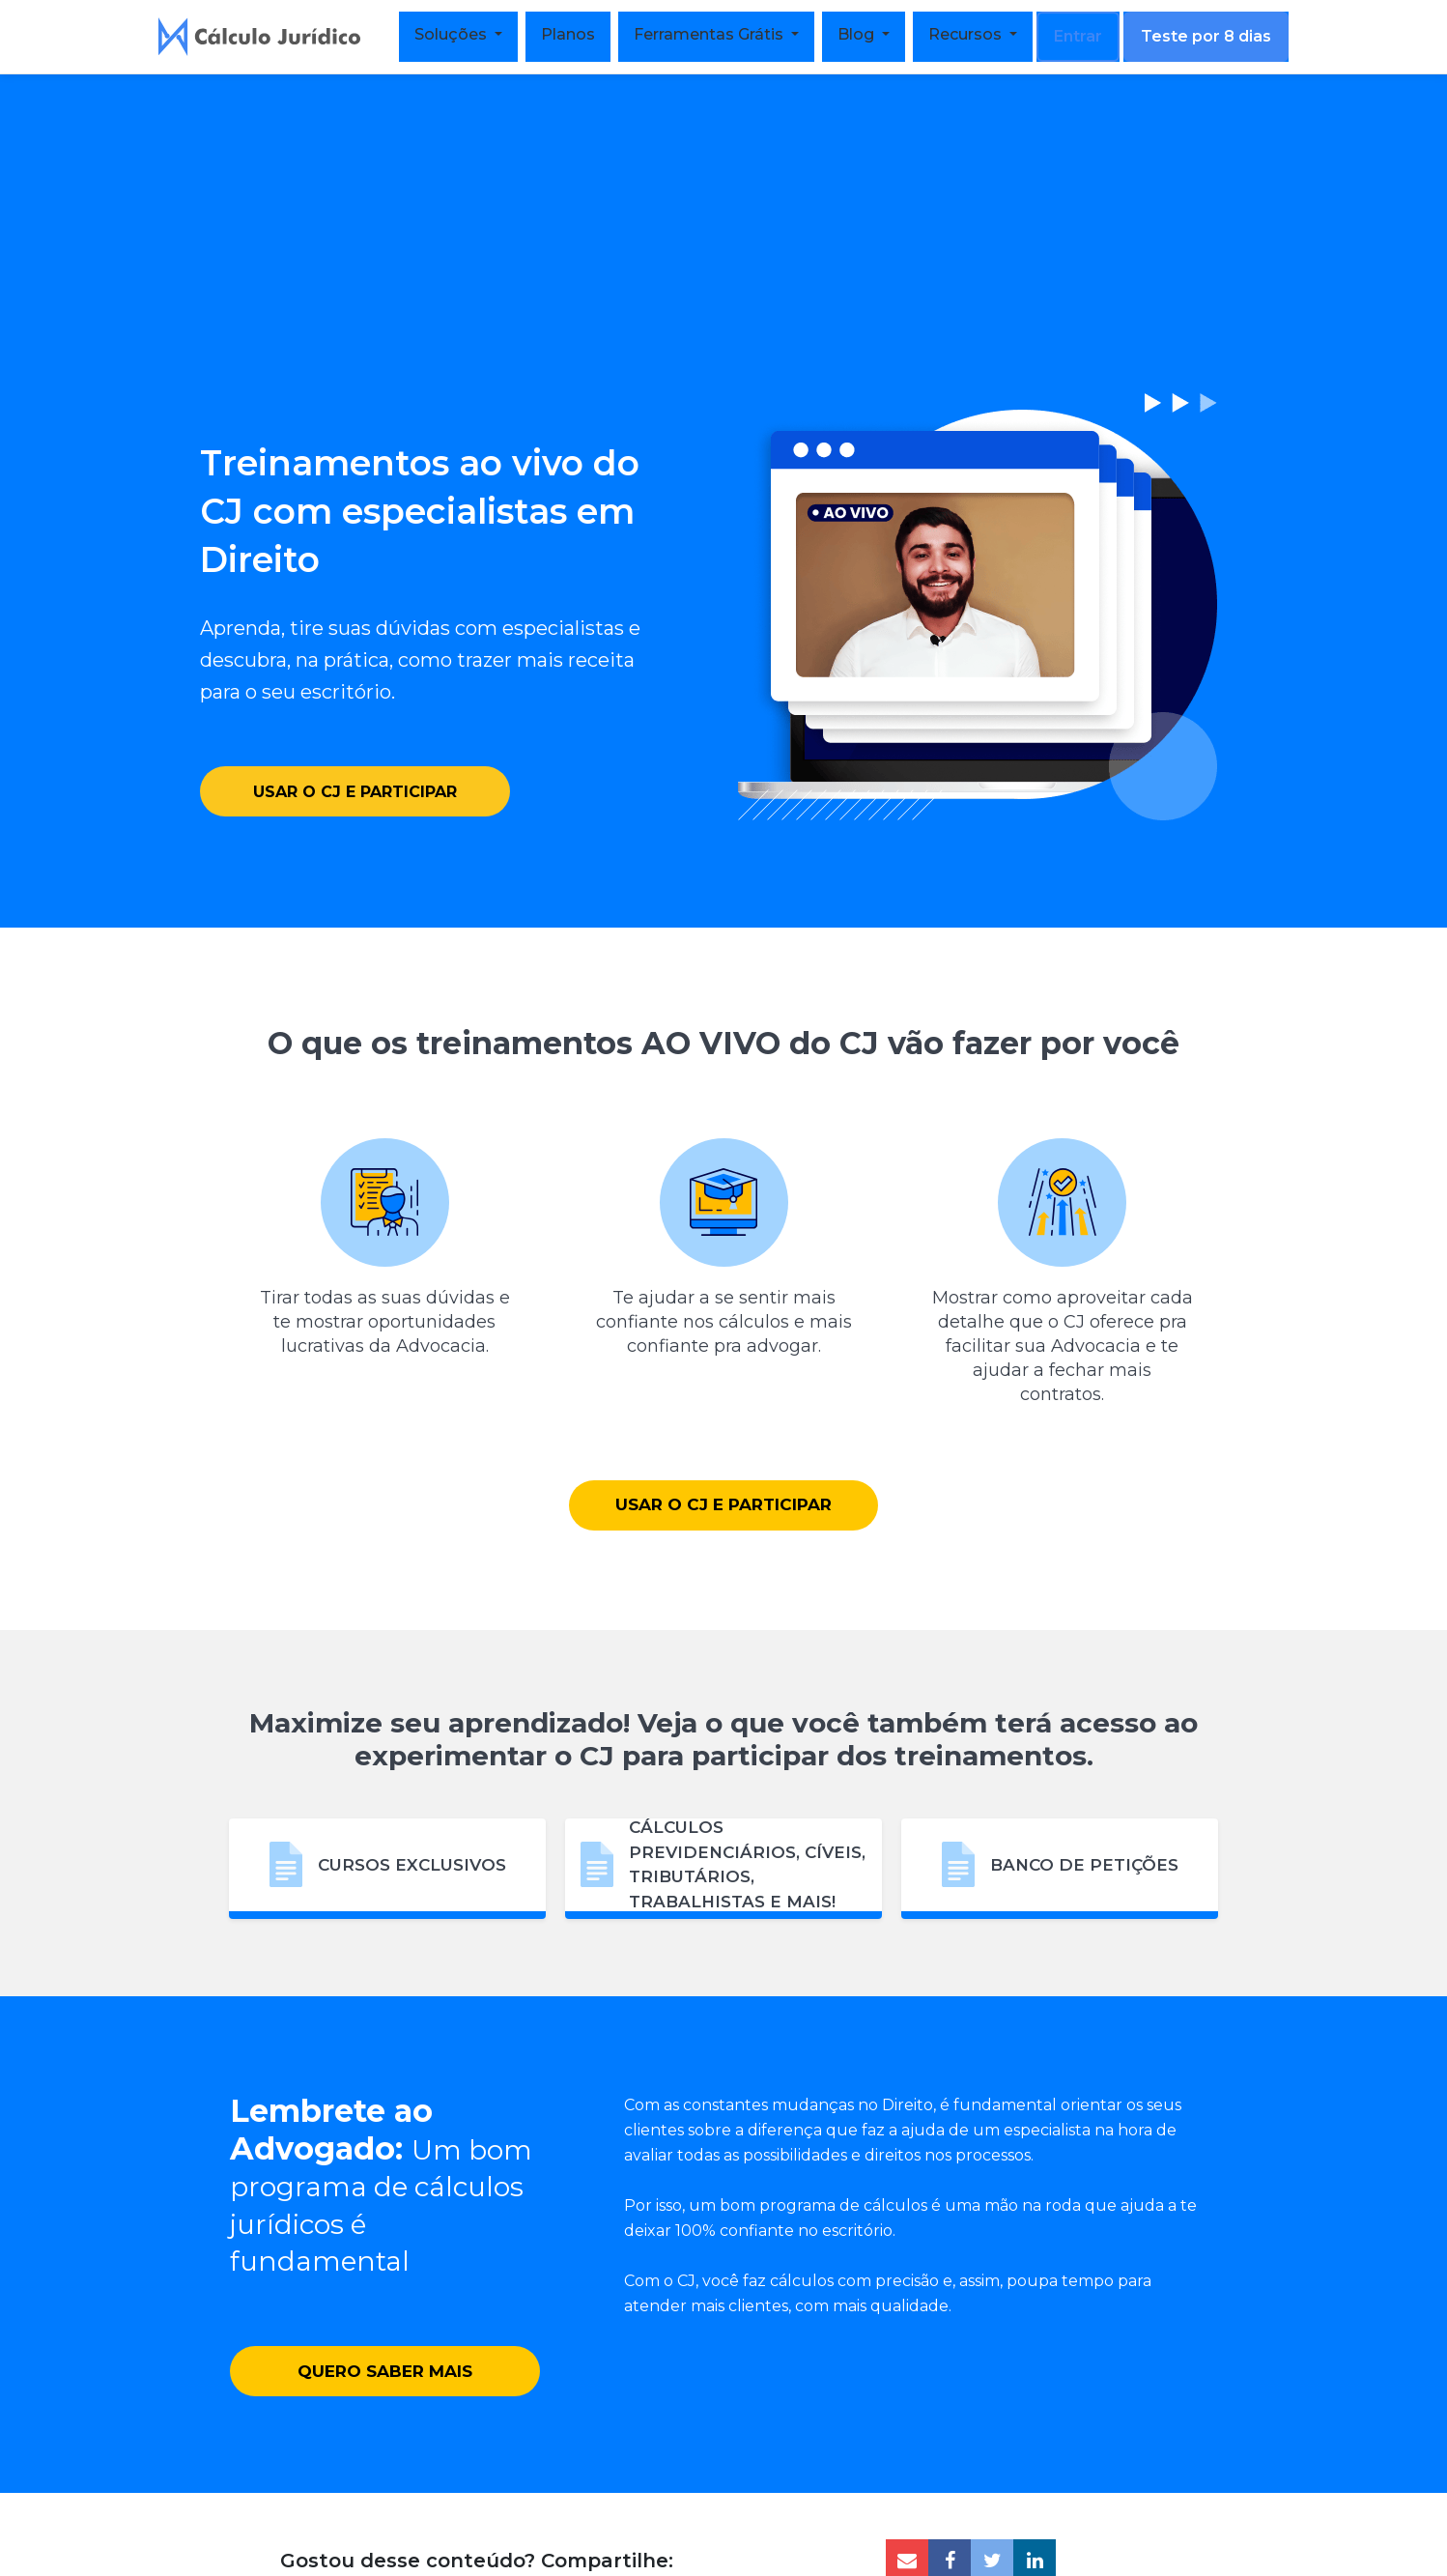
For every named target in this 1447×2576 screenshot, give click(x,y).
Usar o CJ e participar (354, 769)
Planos (568, 34)
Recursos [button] (967, 34)
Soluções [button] (452, 34)
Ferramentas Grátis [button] (710, 34)
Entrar (1078, 36)
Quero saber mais (385, 2413)
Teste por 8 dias (1206, 36)
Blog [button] (857, 34)
